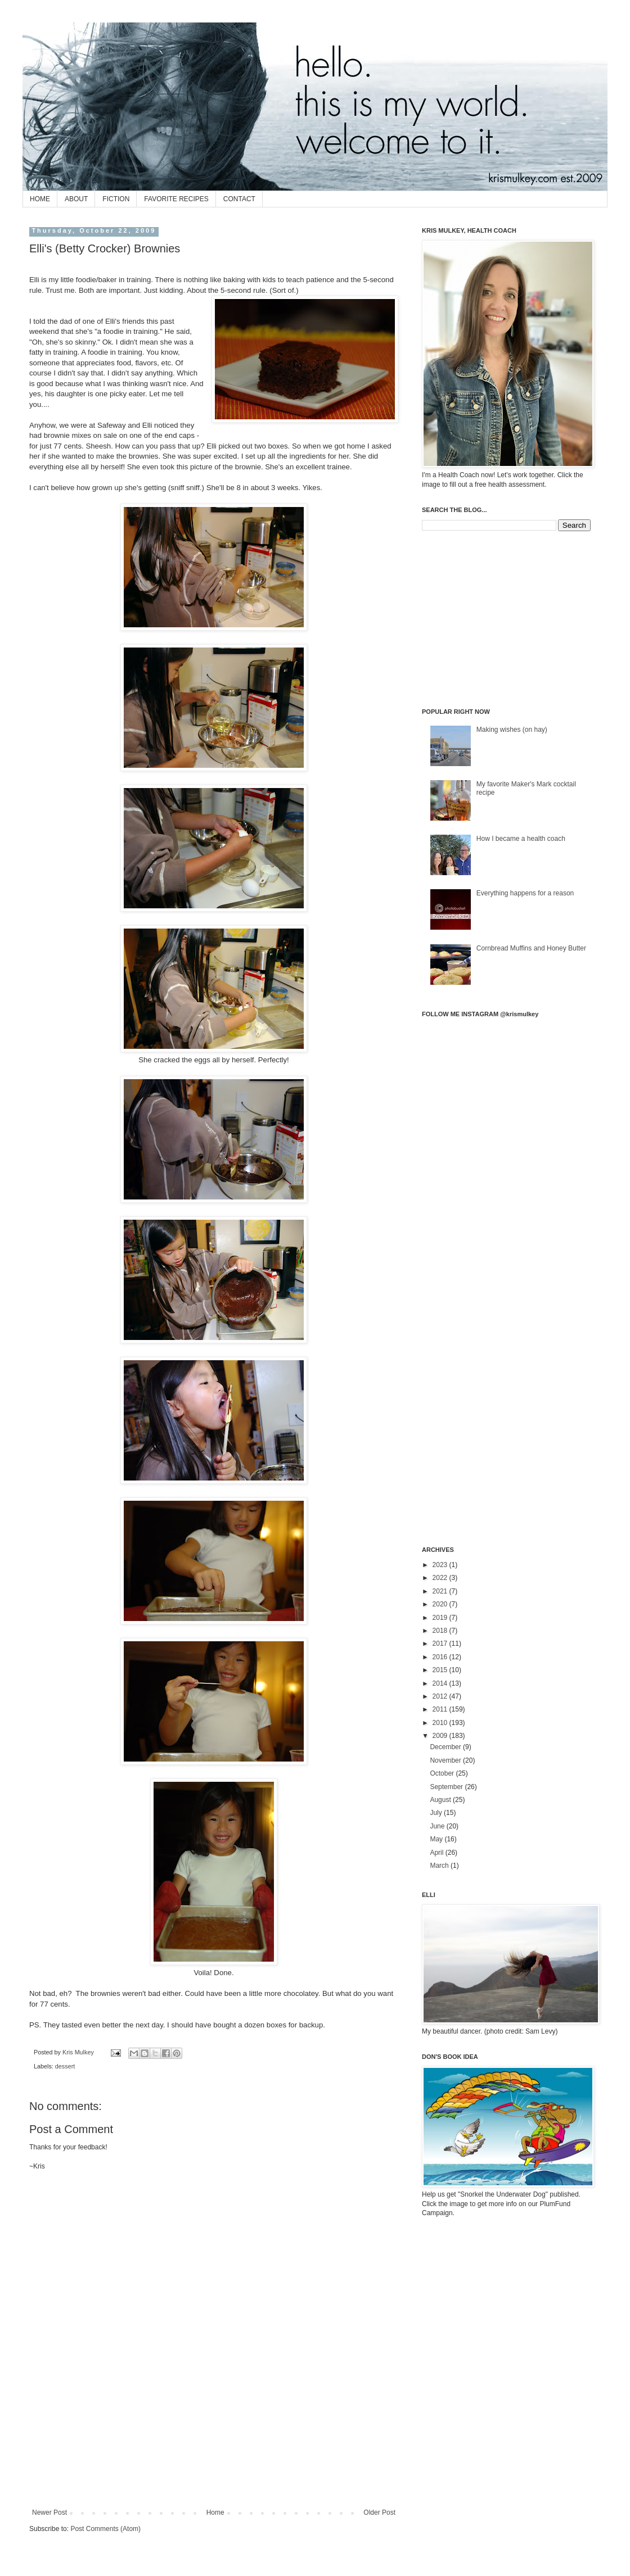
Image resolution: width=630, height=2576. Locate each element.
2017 (441, 1643)
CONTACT (239, 199)
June (438, 1826)
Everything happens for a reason (525, 893)
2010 (441, 1723)
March (440, 1865)
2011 (441, 1709)
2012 (441, 1696)
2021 (441, 1591)
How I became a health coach (520, 839)
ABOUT (76, 199)
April (437, 1853)
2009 (441, 1736)
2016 (441, 1657)
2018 (441, 1631)
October (443, 1773)
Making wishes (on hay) (511, 730)
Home (215, 2512)
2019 (441, 1618)
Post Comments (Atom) (105, 2529)
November (446, 1760)
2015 (441, 1670)
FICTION (115, 199)
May (437, 1839)
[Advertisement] (214, 2459)
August (441, 1800)
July (437, 1813)
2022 (441, 1578)
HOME (40, 199)
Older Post (379, 2512)
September (447, 1787)
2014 (441, 1683)
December (446, 1747)
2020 (441, 1604)
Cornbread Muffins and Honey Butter (531, 948)
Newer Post (49, 2512)
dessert (65, 2066)
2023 (441, 1565)
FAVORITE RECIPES (176, 199)
